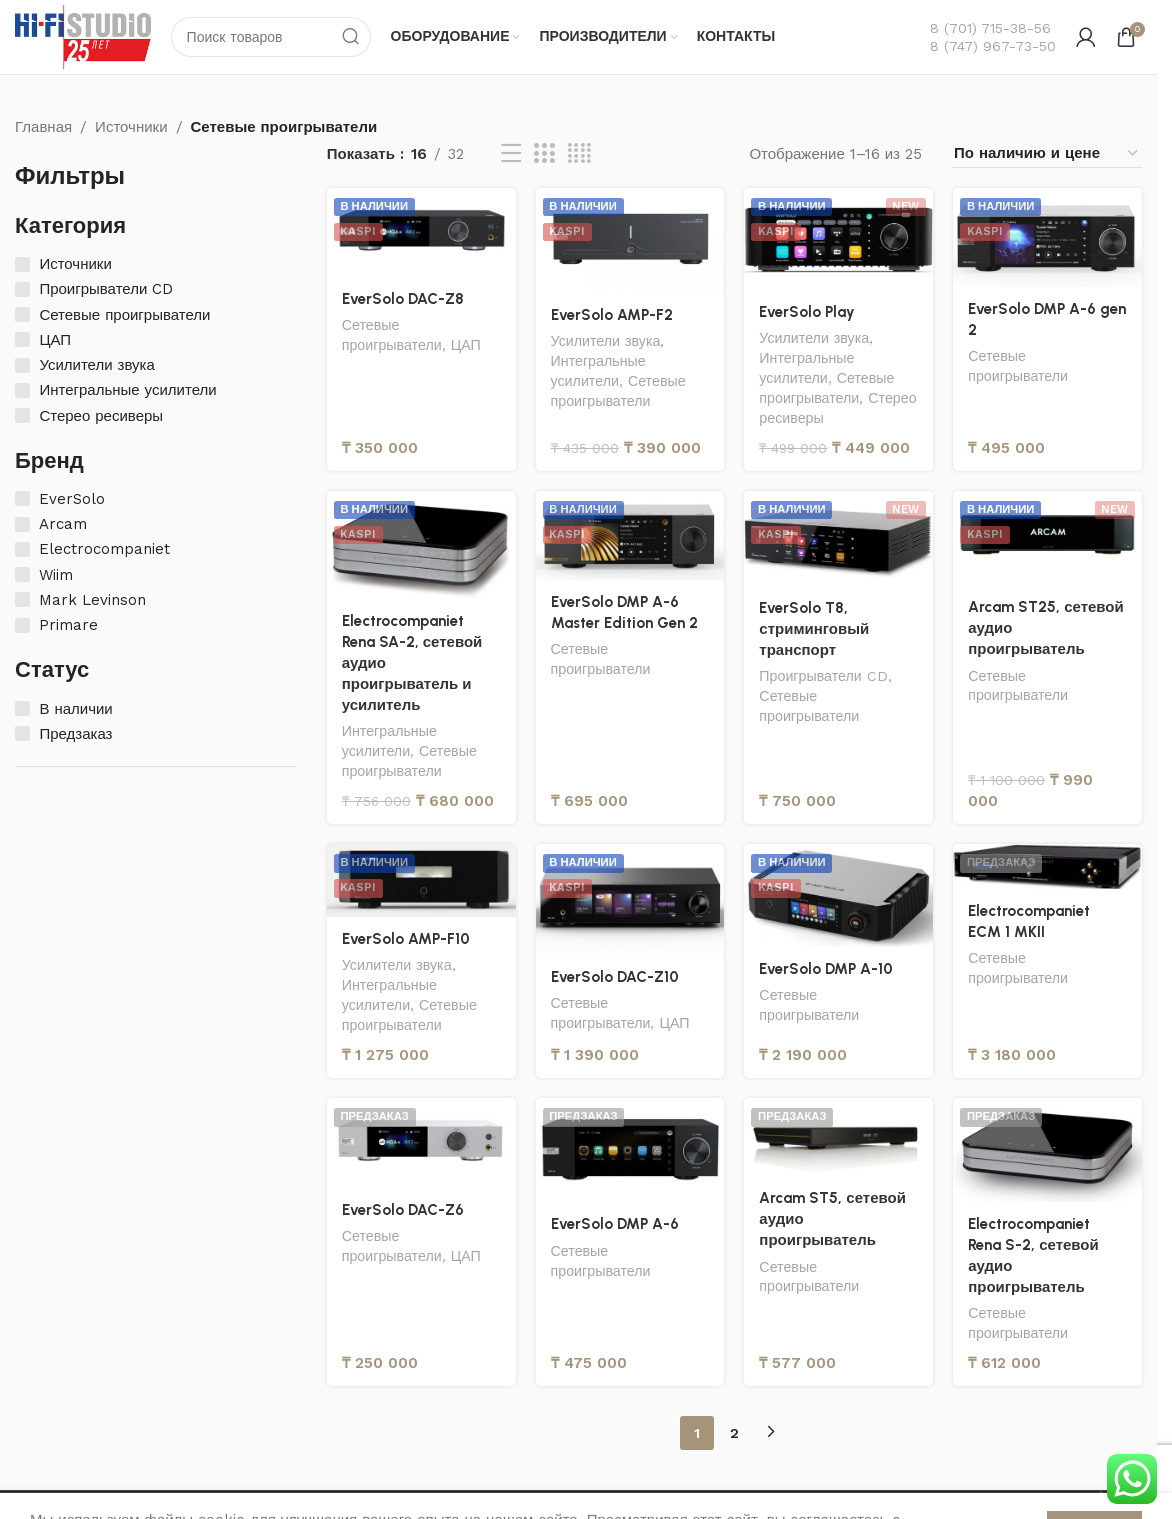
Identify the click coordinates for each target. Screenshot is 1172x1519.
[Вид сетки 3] (544, 154)
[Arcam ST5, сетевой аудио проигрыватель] (838, 1137)
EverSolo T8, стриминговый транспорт (814, 629)
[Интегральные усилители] (22, 390)
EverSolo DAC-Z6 (403, 1210)
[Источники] (22, 264)
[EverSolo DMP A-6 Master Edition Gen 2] (630, 535)
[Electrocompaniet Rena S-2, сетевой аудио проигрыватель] (1047, 1149)
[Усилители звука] (22, 365)
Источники (131, 127)
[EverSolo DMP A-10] (838, 895)
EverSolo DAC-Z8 (403, 299)
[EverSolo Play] (838, 239)
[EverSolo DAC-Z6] (421, 1142)
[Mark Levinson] (22, 599)
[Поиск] (271, 37)
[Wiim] (22, 574)
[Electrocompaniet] (22, 549)
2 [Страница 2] (734, 1433)
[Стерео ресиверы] (22, 415)
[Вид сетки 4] (579, 154)
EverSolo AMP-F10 (406, 939)
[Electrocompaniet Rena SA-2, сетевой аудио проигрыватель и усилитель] (421, 545)
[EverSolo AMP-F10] (421, 880)
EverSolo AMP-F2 (612, 315)
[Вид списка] (511, 154)
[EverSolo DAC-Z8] (421, 232)
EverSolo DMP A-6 (615, 1224)
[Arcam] (22, 524)
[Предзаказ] (22, 733)
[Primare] (22, 625)
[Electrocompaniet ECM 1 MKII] (1047, 866)
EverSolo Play (807, 312)
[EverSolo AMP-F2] (630, 240)
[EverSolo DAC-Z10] (630, 899)
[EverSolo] (22, 498)
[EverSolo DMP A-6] (630, 1150)
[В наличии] (22, 708)
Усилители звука (606, 341)
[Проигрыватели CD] (22, 289)
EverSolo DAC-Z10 (615, 977)
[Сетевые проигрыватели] (22, 314)
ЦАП (466, 345)
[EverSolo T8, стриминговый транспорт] (838, 538)
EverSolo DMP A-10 (826, 969)
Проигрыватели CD (823, 676)
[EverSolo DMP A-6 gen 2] (1047, 237)
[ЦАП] (22, 339)
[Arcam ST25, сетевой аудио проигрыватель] (1047, 538)
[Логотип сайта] (83, 36)
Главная (43, 127)
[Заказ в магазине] (1047, 153)
